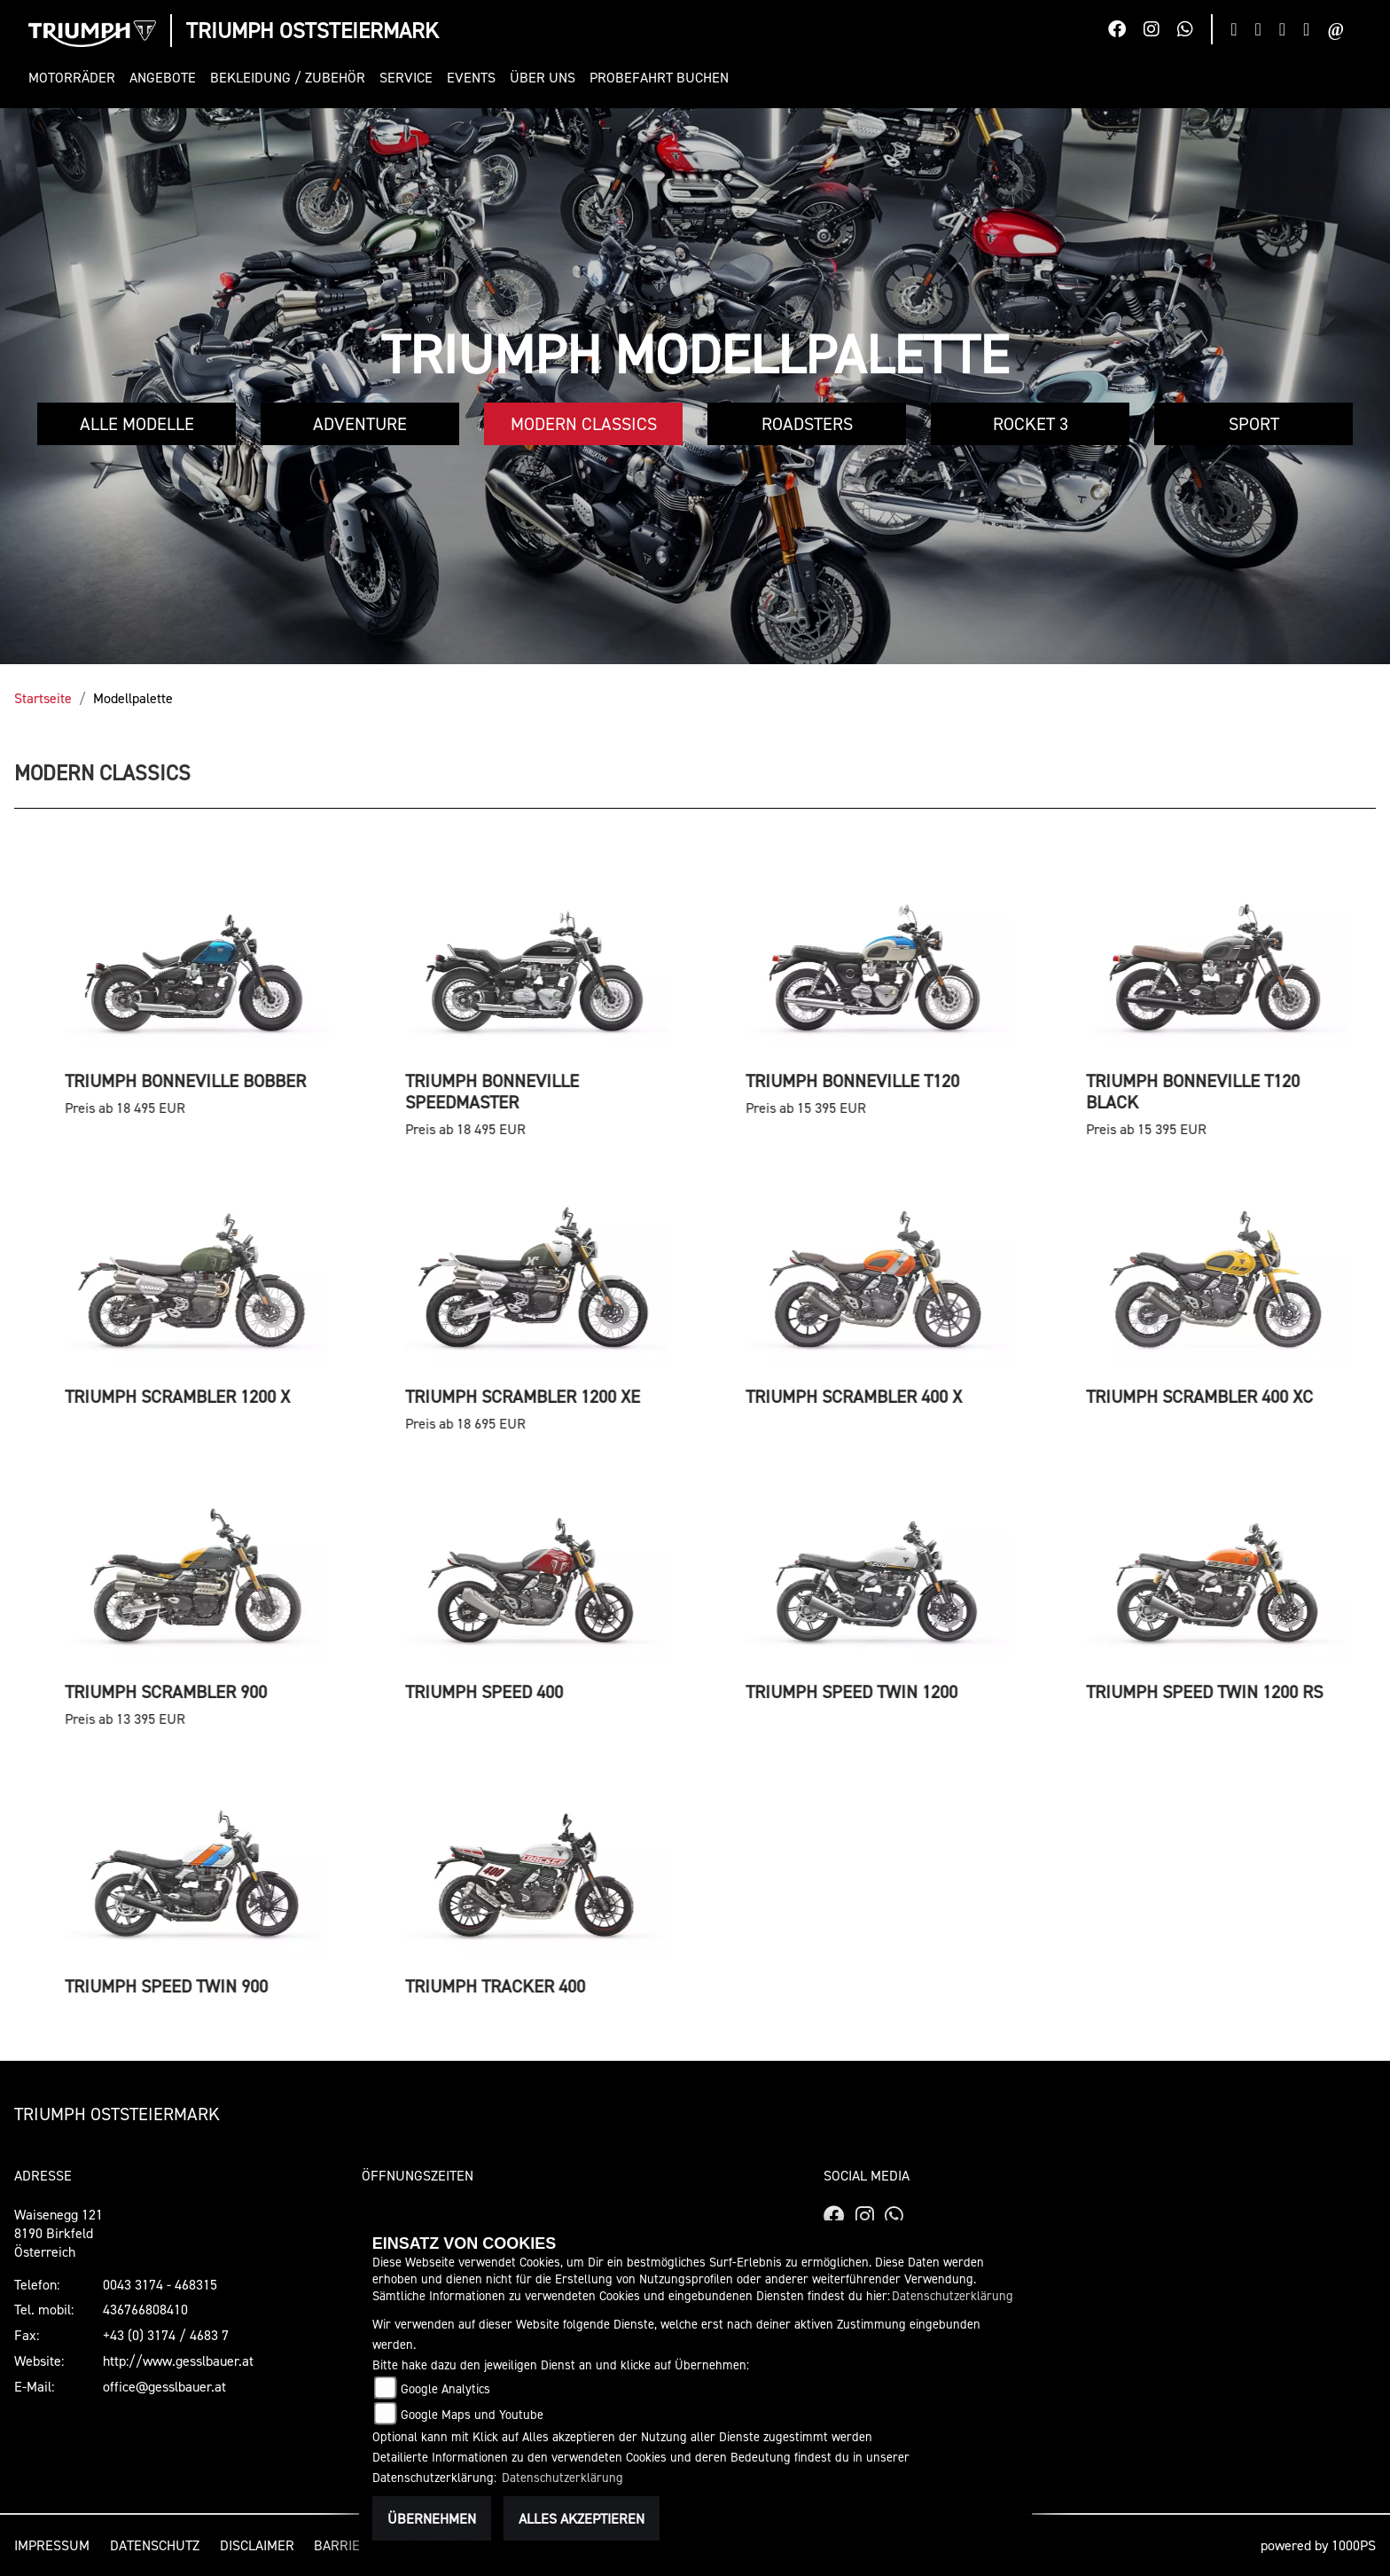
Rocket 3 (1030, 424)
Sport (1254, 424)
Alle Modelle (137, 424)
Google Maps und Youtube (472, 2414)
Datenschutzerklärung (952, 2295)
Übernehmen (431, 2518)
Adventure (360, 424)
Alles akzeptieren (581, 2518)
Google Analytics (445, 2388)
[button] (75, 77)
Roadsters (807, 424)
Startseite (43, 698)
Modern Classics (584, 424)
